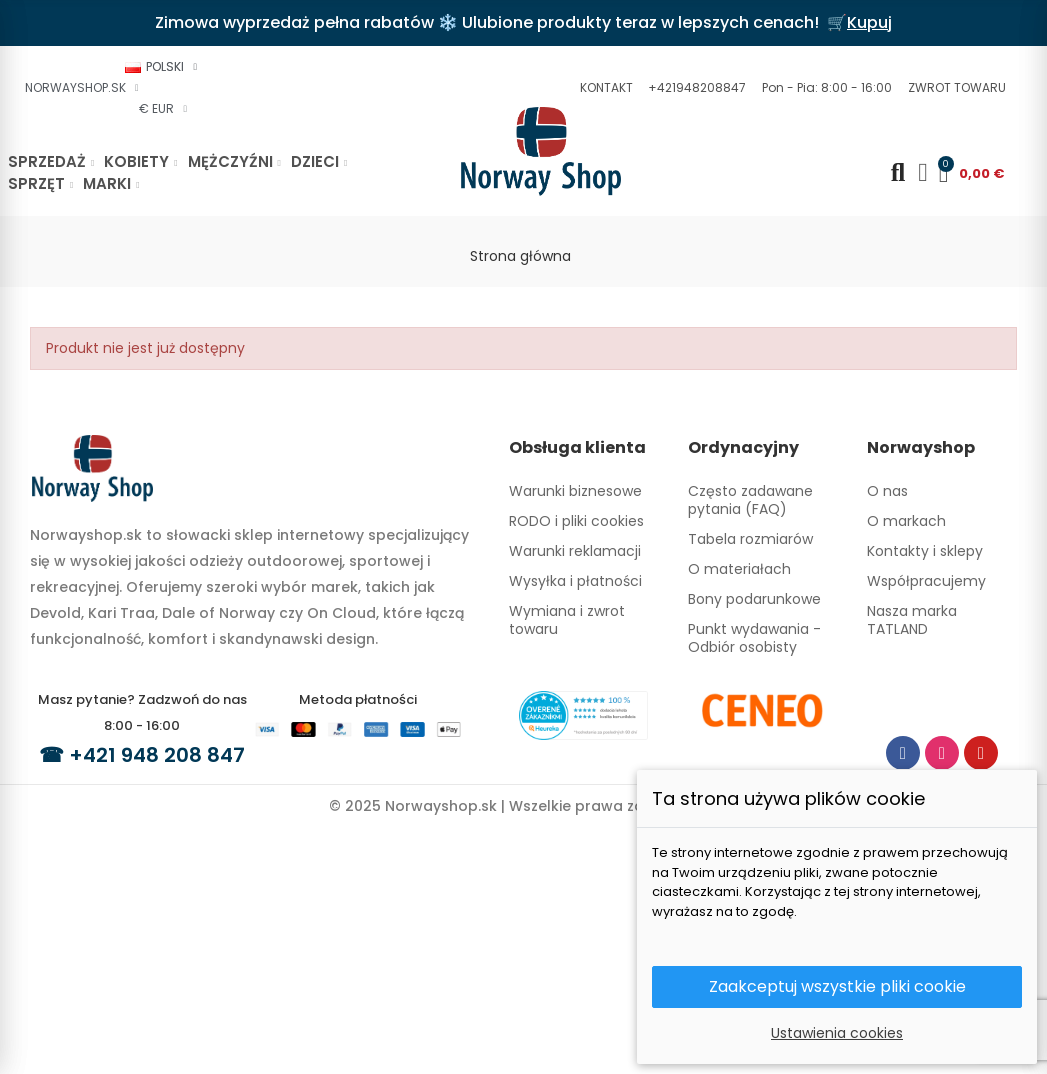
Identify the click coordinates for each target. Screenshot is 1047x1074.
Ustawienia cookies (837, 1033)
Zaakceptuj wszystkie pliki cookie (837, 986)
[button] (604, 88)
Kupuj (869, 22)
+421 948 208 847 (157, 755)
